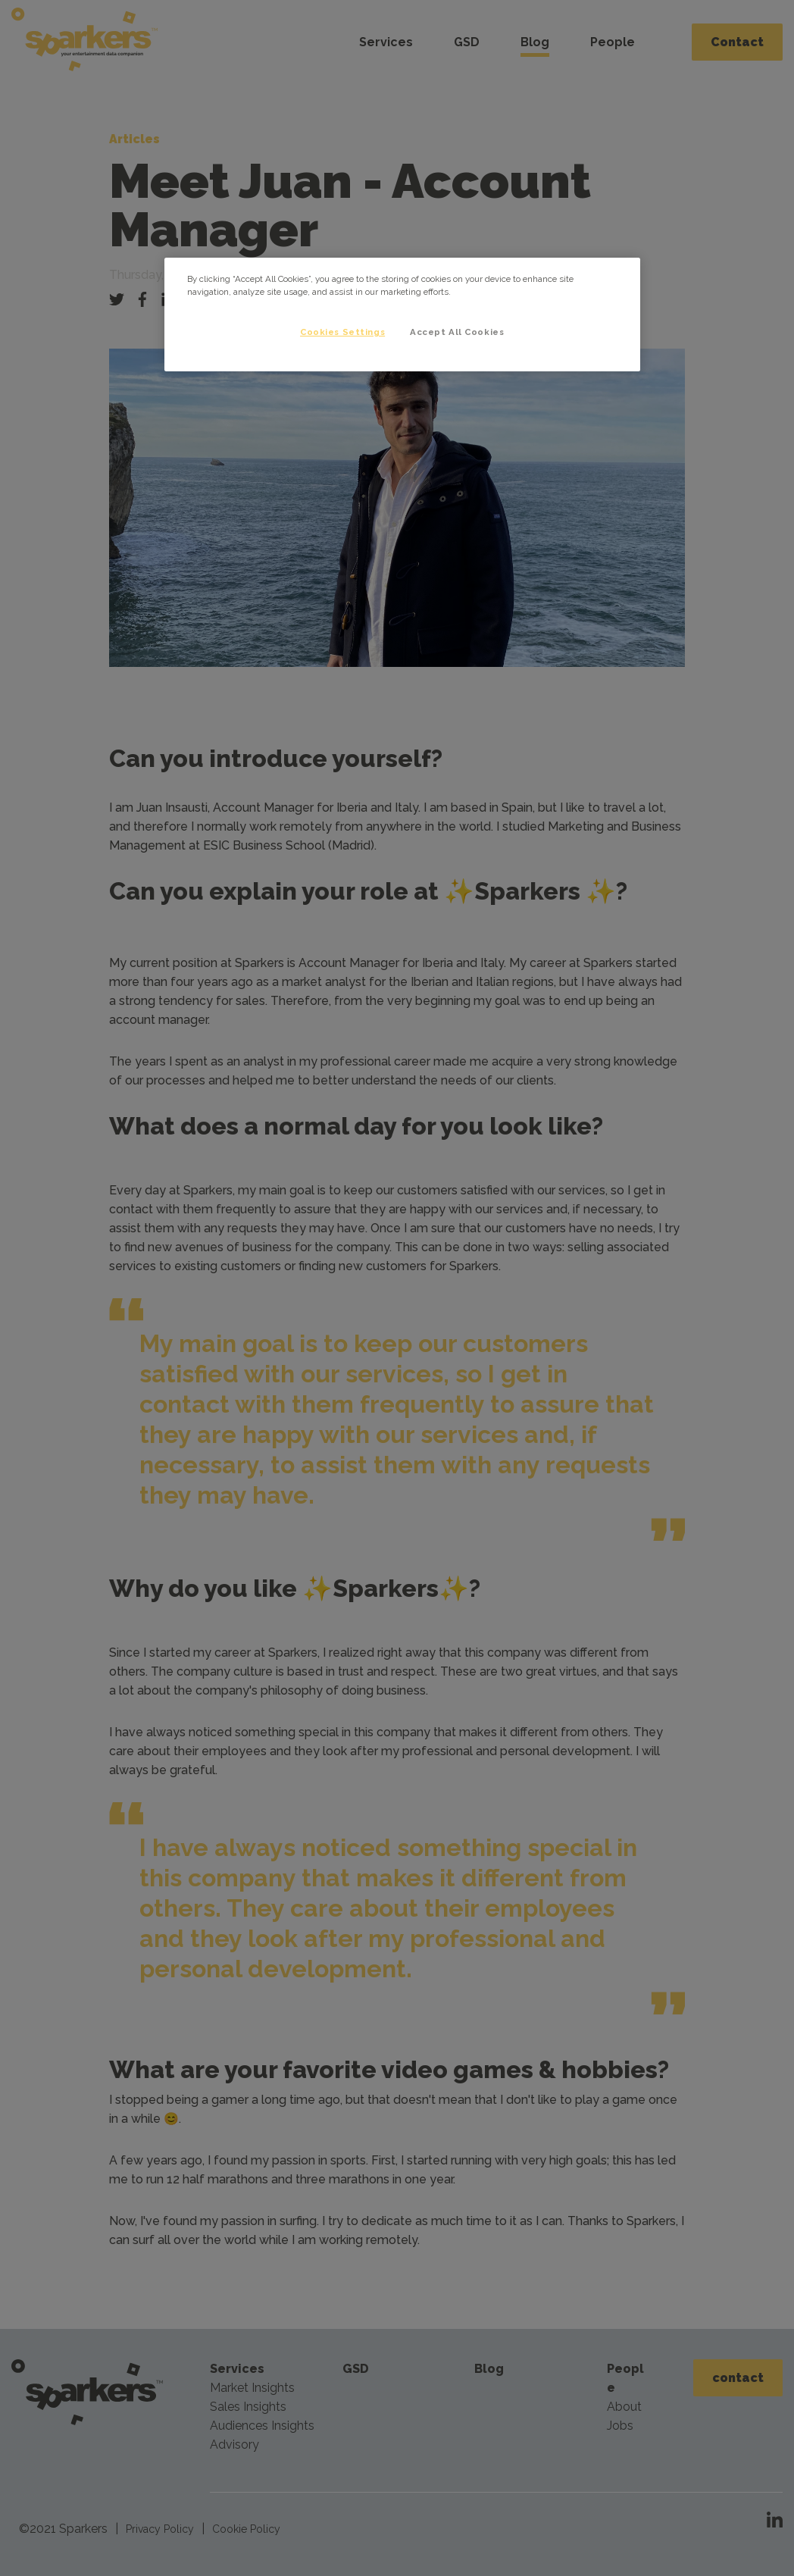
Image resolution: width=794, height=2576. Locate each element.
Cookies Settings (342, 332)
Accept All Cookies (457, 332)
